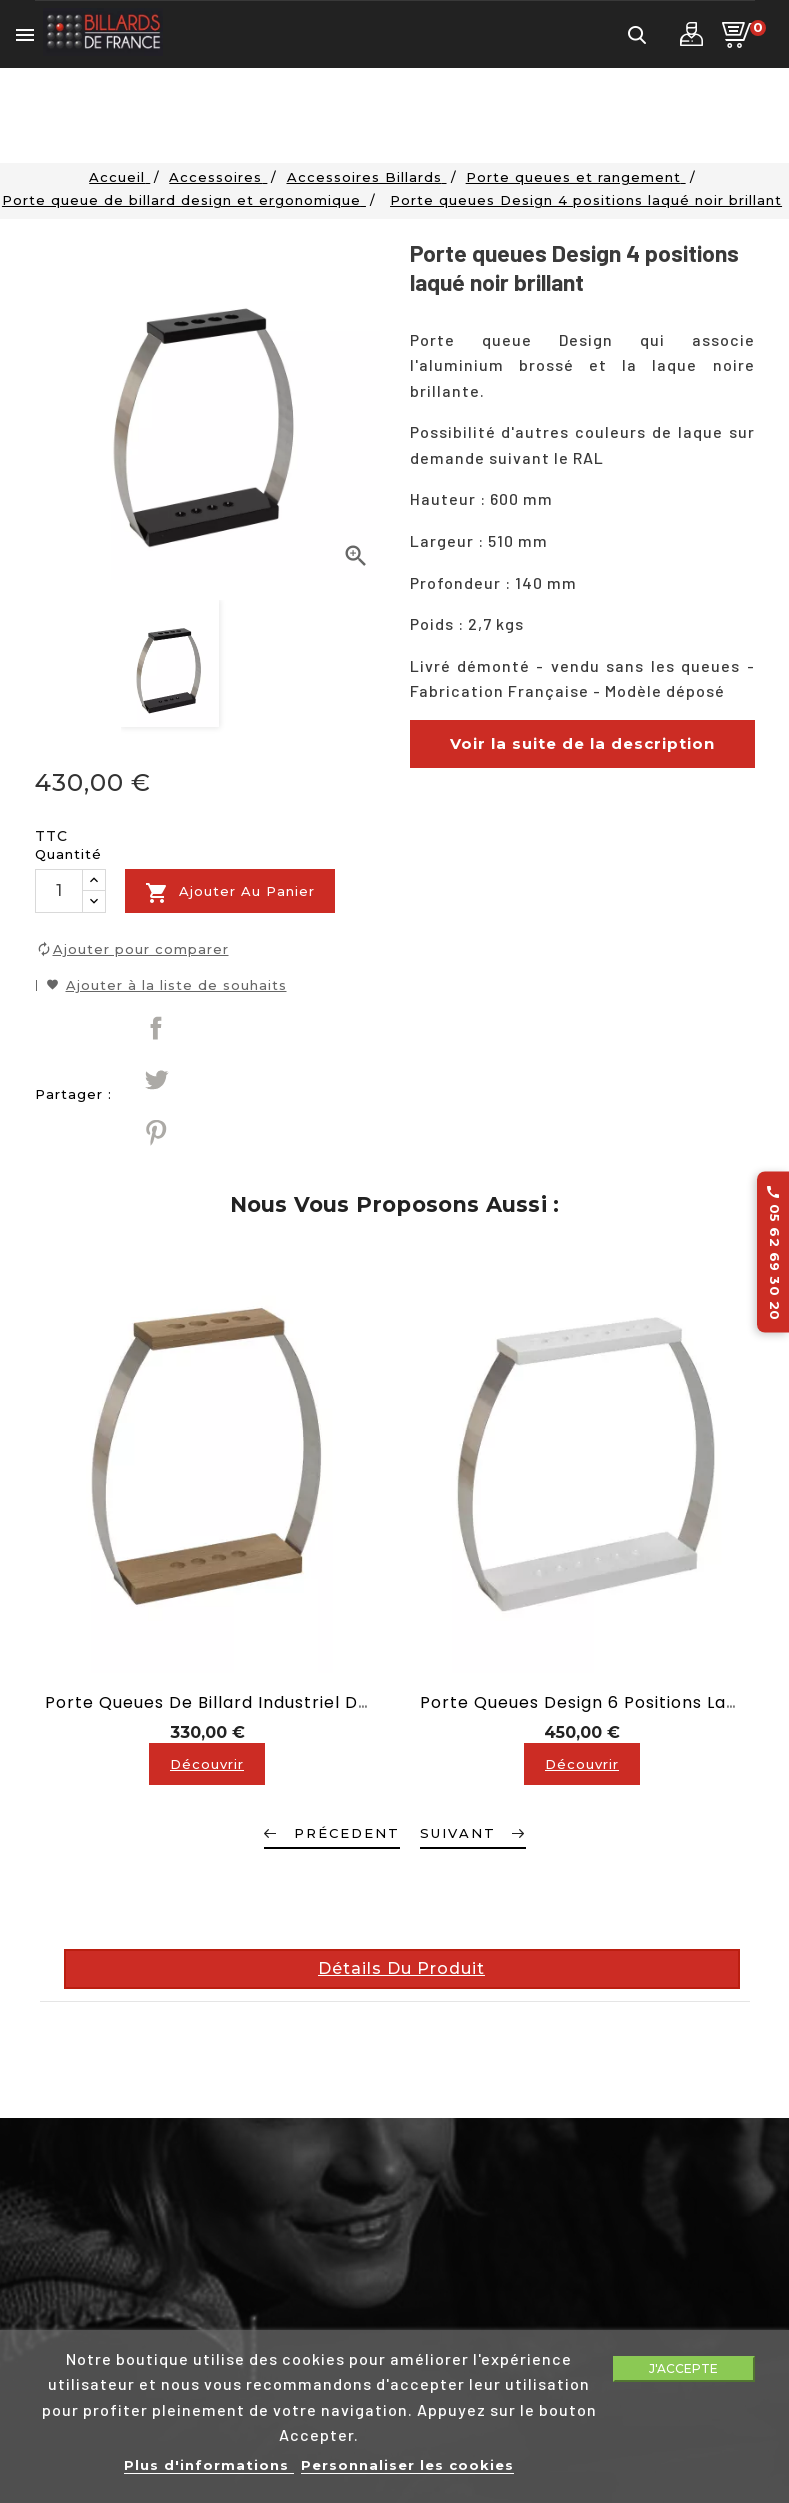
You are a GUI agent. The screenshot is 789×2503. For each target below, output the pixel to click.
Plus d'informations (209, 2465)
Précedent (347, 1833)
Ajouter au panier (230, 893)
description (443, 843)
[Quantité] (59, 891)
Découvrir (207, 1764)
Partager (156, 1028)
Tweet (156, 1080)
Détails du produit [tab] (401, 1968)
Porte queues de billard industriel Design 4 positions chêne (305, 1702)
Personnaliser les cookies (407, 2465)
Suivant (458, 1833)
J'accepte (683, 2368)
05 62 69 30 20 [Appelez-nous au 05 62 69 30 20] (774, 1251)
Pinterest (156, 1132)
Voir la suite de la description (582, 743)
